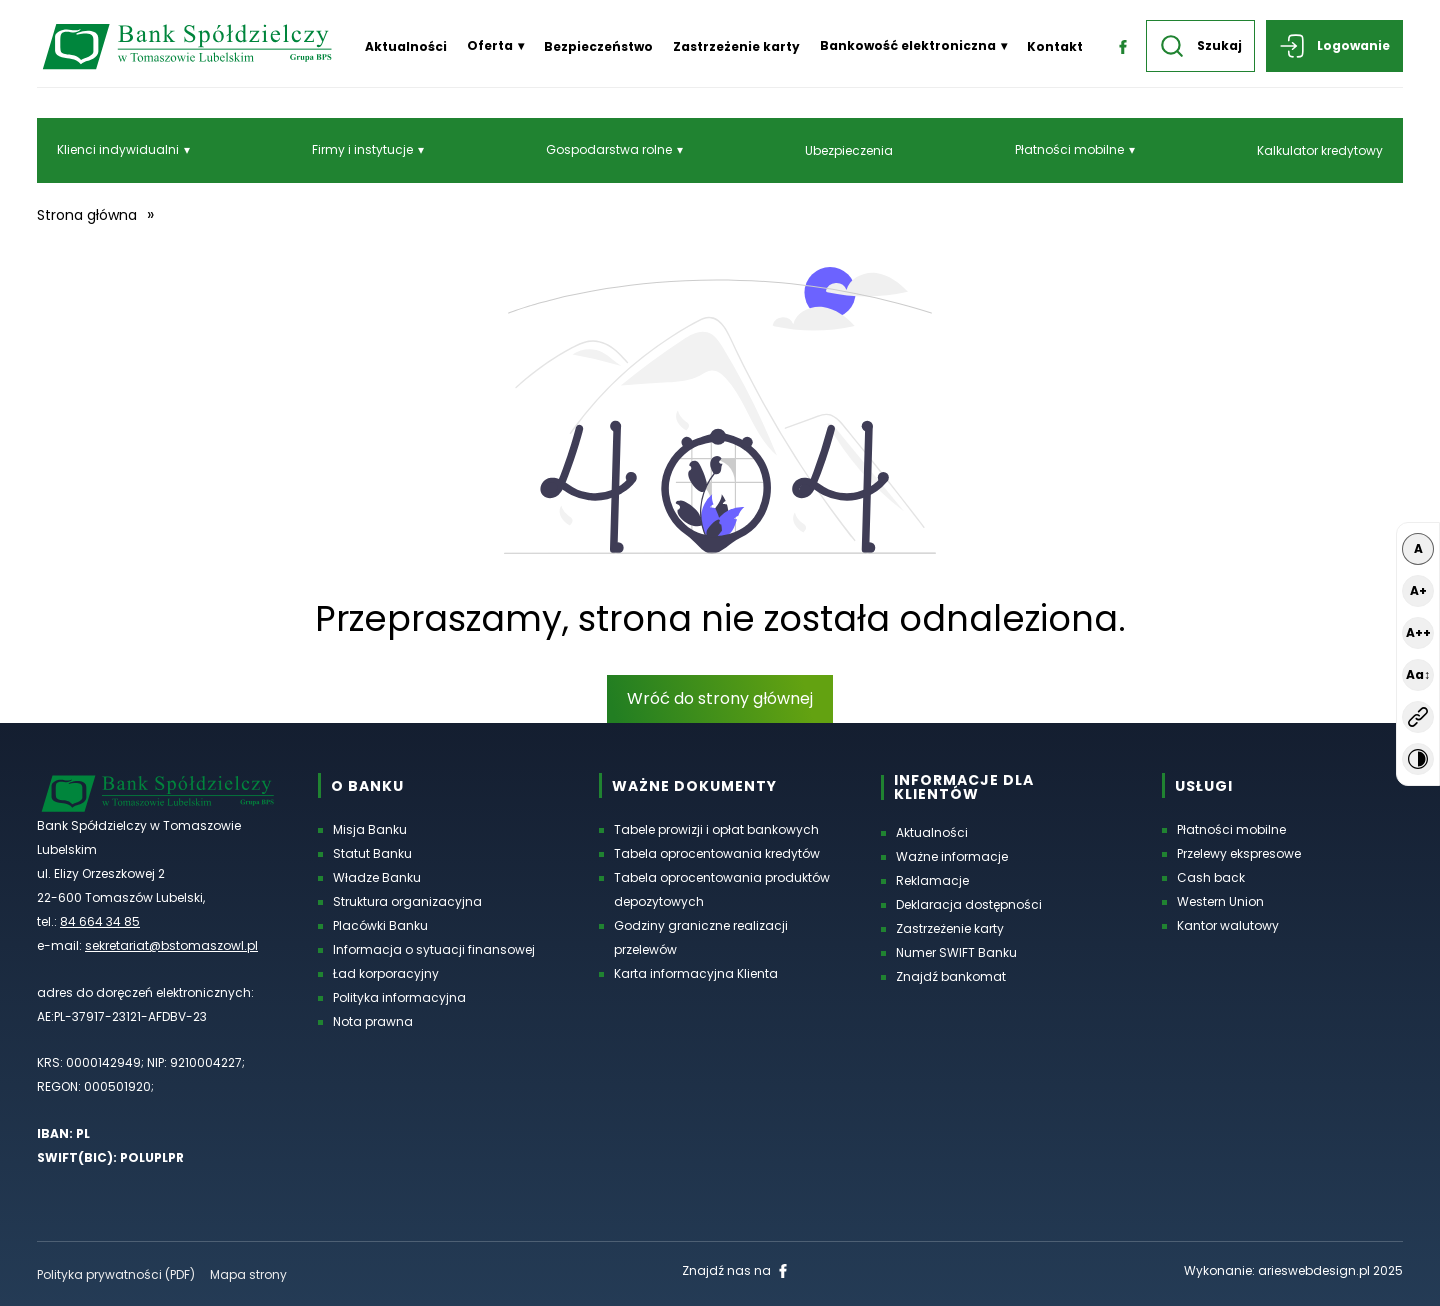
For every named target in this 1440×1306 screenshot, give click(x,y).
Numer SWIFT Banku (956, 952)
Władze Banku (377, 877)
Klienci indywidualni (118, 149)
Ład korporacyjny (386, 973)
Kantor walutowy (1228, 925)
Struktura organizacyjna (407, 901)
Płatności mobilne (1069, 149)
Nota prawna (373, 1021)
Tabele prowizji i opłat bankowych (716, 829)
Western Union (1220, 901)
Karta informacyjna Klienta (696, 973)
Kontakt (1055, 46)
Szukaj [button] (1200, 46)
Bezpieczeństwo (598, 46)
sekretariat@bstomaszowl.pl (171, 945)
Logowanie (1334, 46)
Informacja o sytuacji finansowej (434, 949)
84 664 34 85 (100, 921)
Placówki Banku (380, 925)
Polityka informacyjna (399, 997)
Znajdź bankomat (951, 976)
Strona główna (87, 215)
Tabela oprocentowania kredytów (717, 853)
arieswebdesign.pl (1314, 1270)
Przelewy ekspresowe (1239, 853)
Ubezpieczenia (849, 150)
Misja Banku (370, 829)
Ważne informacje (952, 856)
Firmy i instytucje (362, 149)
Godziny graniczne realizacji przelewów (701, 937)
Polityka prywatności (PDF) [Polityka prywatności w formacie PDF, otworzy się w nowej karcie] (116, 1274)
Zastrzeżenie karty (736, 46)
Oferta (490, 45)
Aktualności (406, 46)
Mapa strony (248, 1274)
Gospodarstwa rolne (609, 149)
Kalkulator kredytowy (1320, 150)
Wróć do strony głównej (720, 698)
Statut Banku (372, 853)
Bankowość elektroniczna (908, 45)
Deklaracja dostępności (969, 904)
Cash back (1211, 877)
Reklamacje (932, 880)
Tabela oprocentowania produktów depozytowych (722, 889)
